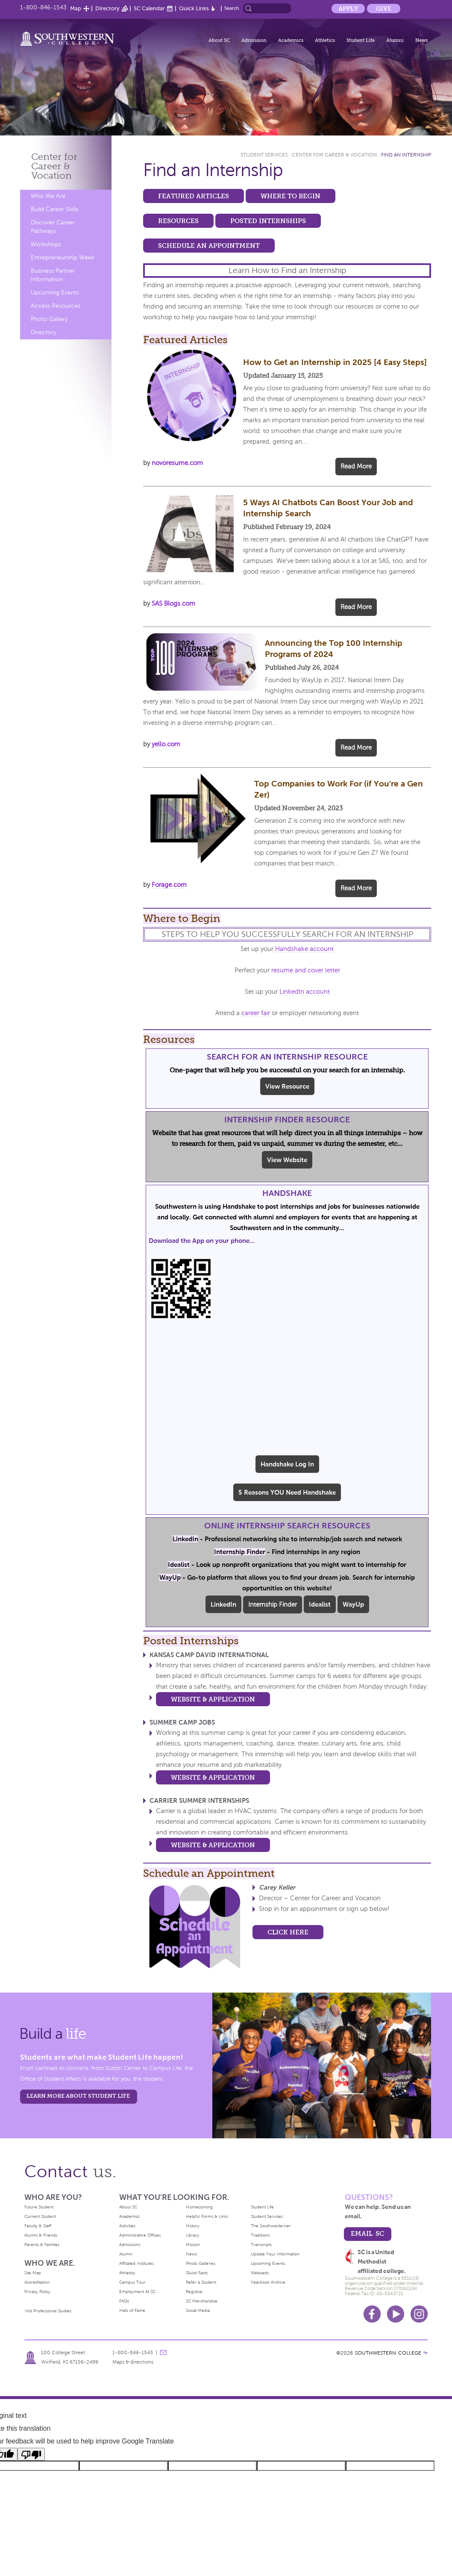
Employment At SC (137, 2291)
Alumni (395, 40)
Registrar (194, 2291)
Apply (348, 8)
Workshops (46, 244)
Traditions (260, 2235)
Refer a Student (201, 2282)
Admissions (129, 2244)
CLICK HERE (287, 1932)
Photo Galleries (200, 2263)
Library (192, 2235)
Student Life (360, 40)
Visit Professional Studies (48, 2310)
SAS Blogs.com (173, 603)
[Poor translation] (31, 2454)
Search (231, 8)
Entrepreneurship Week (62, 257)
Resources (178, 220)
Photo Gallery (49, 319)
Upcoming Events (55, 292)
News (421, 40)
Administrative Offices (140, 2235)
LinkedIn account (304, 991)
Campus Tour (132, 2282)
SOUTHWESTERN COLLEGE (388, 2353)
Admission (254, 40)
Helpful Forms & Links (207, 2216)
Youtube (395, 2314)
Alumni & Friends (40, 2235)
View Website (287, 1159)
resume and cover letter (305, 970)
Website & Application (213, 1699)
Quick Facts (197, 2272)
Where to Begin (290, 196)
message (163, 2352)
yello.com (166, 744)
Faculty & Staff (37, 2225)
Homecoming (199, 2207)
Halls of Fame (132, 2310)
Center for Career (54, 166)
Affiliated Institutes (136, 2263)
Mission (193, 2244)
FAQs (124, 2301)
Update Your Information (275, 2254)
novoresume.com (177, 462)
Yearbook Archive (268, 2282)
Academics (290, 40)
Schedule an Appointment (209, 245)
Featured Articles (193, 196)
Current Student (40, 2216)
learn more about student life (78, 2096)
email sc (367, 2233)
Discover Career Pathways (53, 226)
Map (75, 8)
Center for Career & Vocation (334, 155)
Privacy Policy (37, 2291)
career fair (255, 1013)
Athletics (325, 40)
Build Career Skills (55, 209)
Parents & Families (41, 2244)
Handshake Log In (287, 1464)
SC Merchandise (201, 2301)
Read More (356, 466)
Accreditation (37, 2282)
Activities (127, 2225)
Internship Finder (272, 1604)
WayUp (353, 1604)
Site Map (32, 2272)
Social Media (198, 2310)
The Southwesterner (271, 2225)
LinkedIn (223, 1604)
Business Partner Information (53, 275)
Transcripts (261, 2244)
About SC (219, 40)
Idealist (320, 1604)
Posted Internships (268, 220)
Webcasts (260, 2272)
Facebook (372, 2314)
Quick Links (194, 8)
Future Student (38, 2207)
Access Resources (55, 306)
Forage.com (169, 884)
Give (383, 8)
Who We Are (48, 196)
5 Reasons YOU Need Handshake (287, 1492)
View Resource (287, 1086)
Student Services (264, 155)
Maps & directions (132, 2362)
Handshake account (304, 948)
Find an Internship (406, 155)
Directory (107, 8)
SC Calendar (149, 8)
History (193, 2225)
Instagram (419, 2314)
